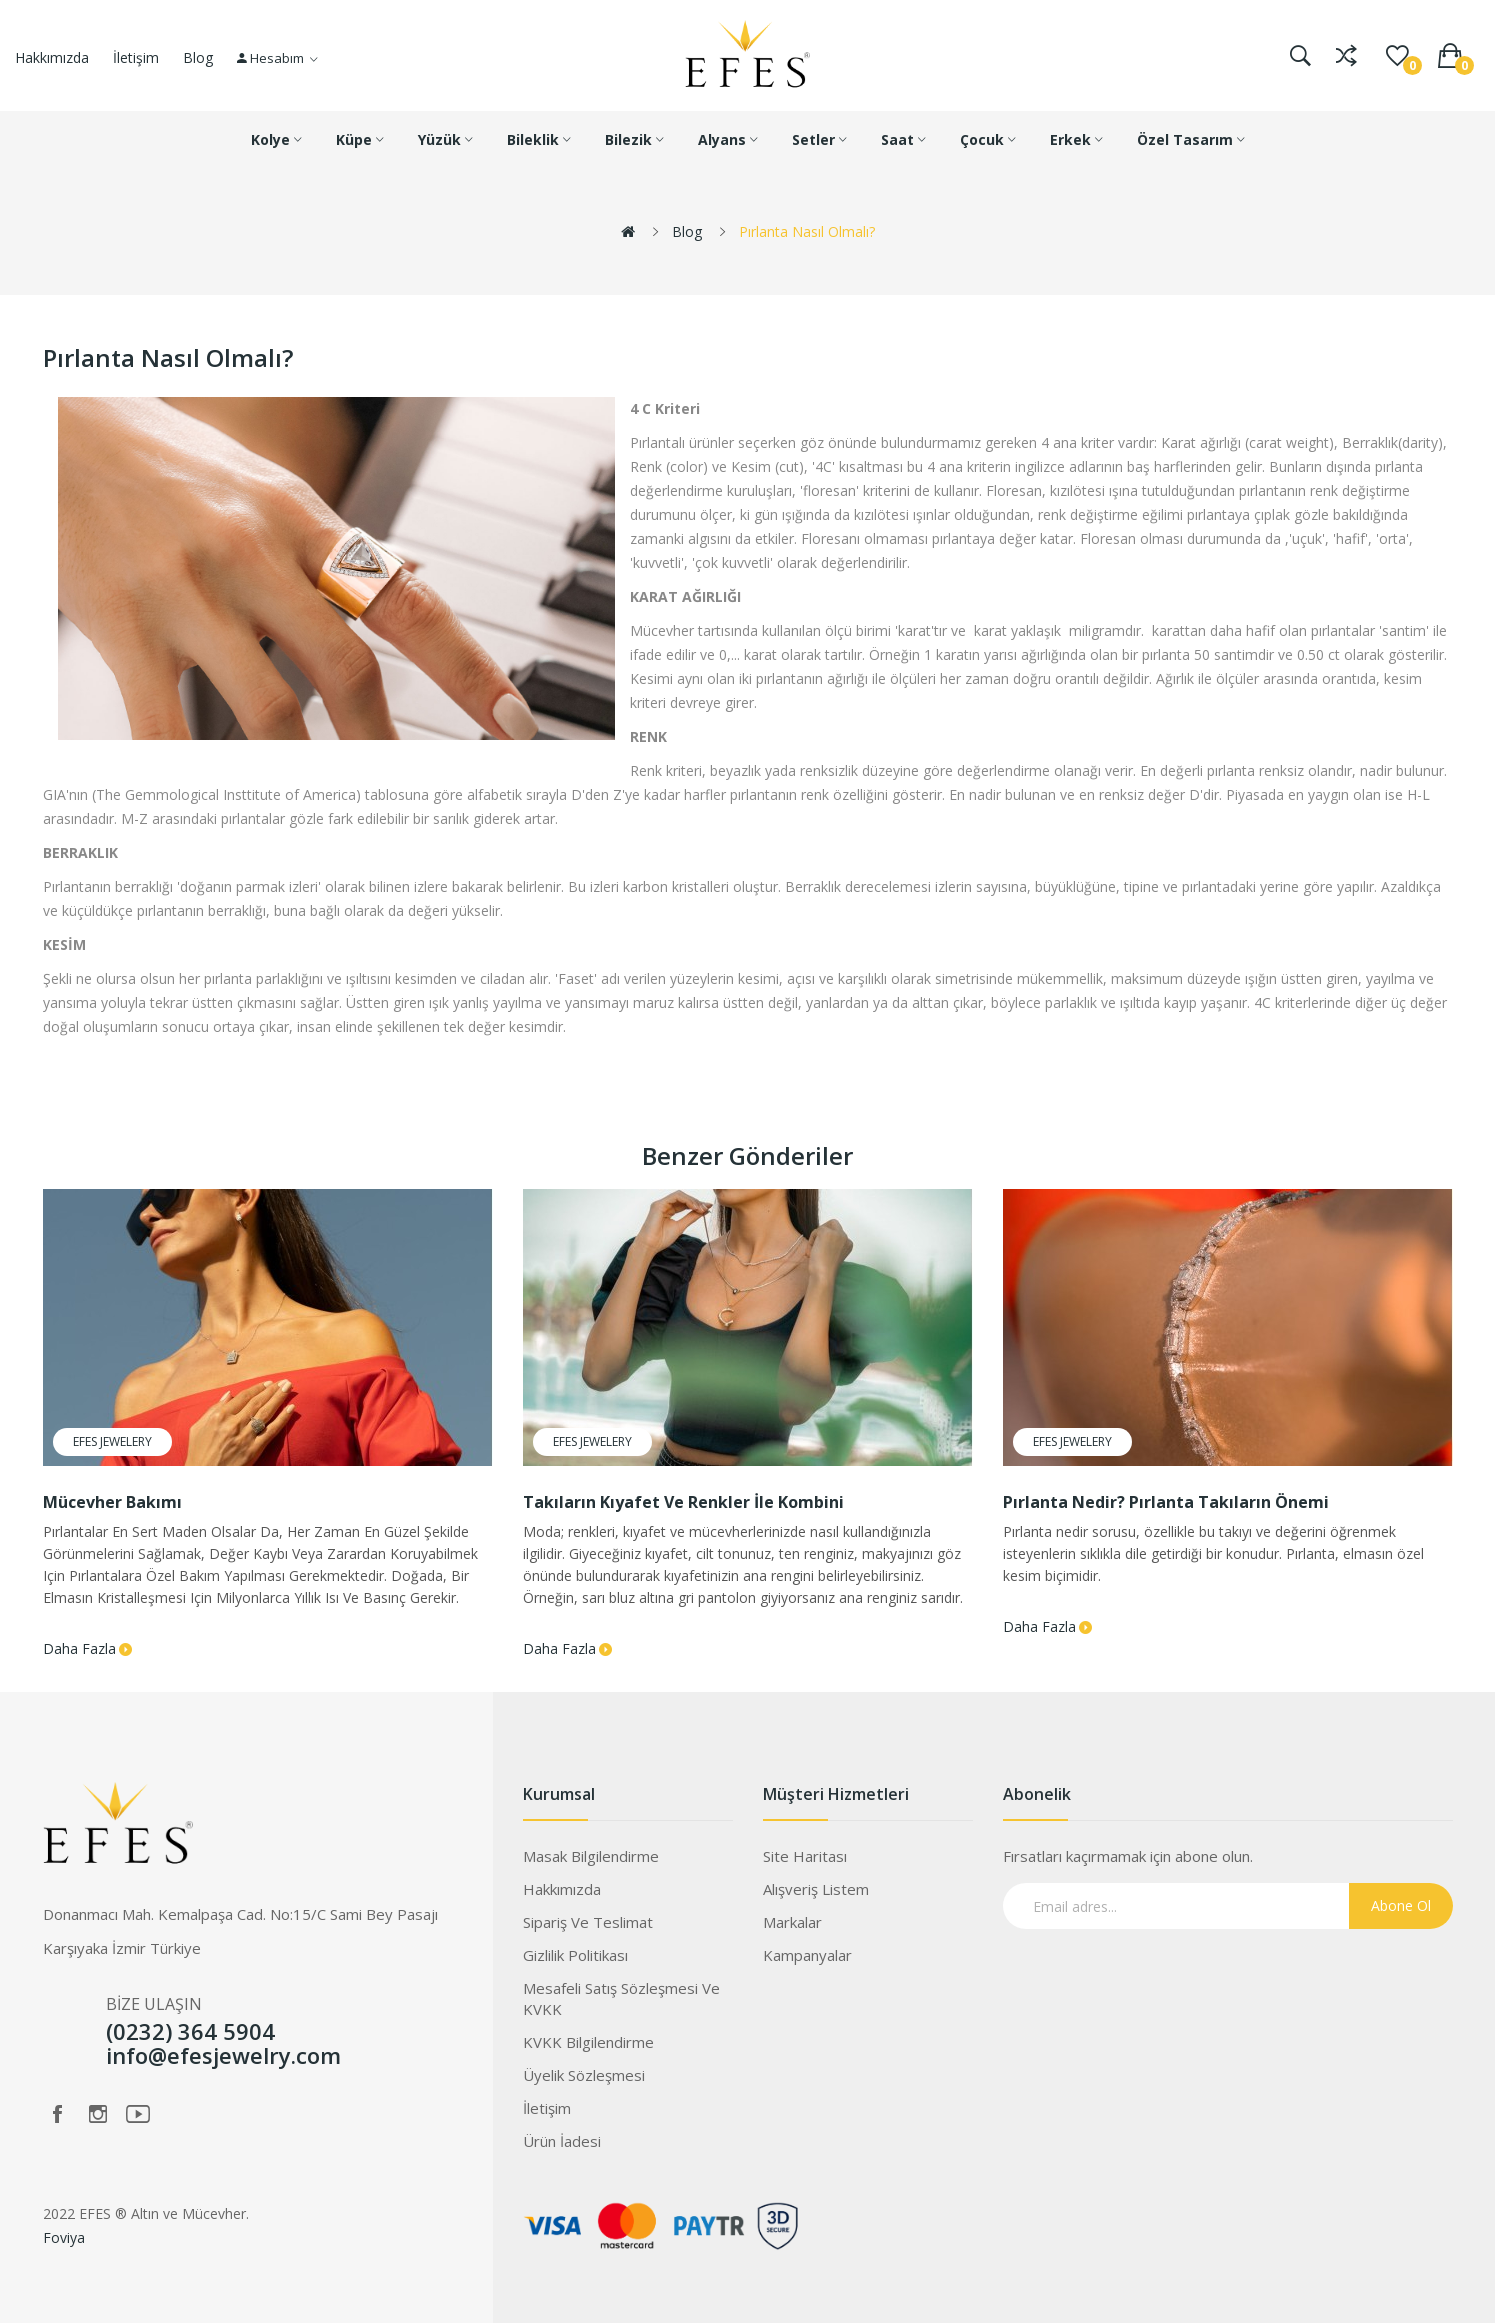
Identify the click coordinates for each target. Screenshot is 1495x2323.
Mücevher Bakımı (112, 1502)
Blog (198, 57)
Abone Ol (1401, 1905)
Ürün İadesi (562, 2141)
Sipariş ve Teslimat (588, 1922)
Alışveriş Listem (816, 1889)
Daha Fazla (79, 1648)
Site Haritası (805, 1856)
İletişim (136, 57)
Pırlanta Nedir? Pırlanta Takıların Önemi (1166, 1502)
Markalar (792, 1922)
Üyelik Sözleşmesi (584, 2075)
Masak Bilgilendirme (591, 1856)
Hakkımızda (52, 57)
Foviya (64, 2237)
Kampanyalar (807, 1955)
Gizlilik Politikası (575, 1955)
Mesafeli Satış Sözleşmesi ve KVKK (621, 1998)
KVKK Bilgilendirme (588, 2042)
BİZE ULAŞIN (154, 2004)
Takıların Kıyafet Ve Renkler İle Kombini (683, 1502)
